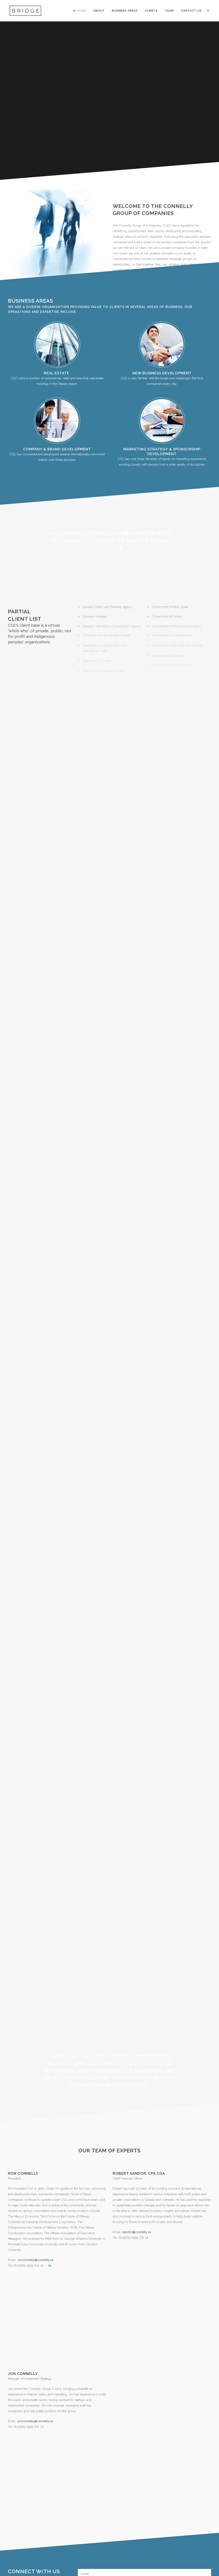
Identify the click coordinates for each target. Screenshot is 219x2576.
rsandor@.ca (136, 2232)
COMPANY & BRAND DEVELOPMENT (57, 449)
